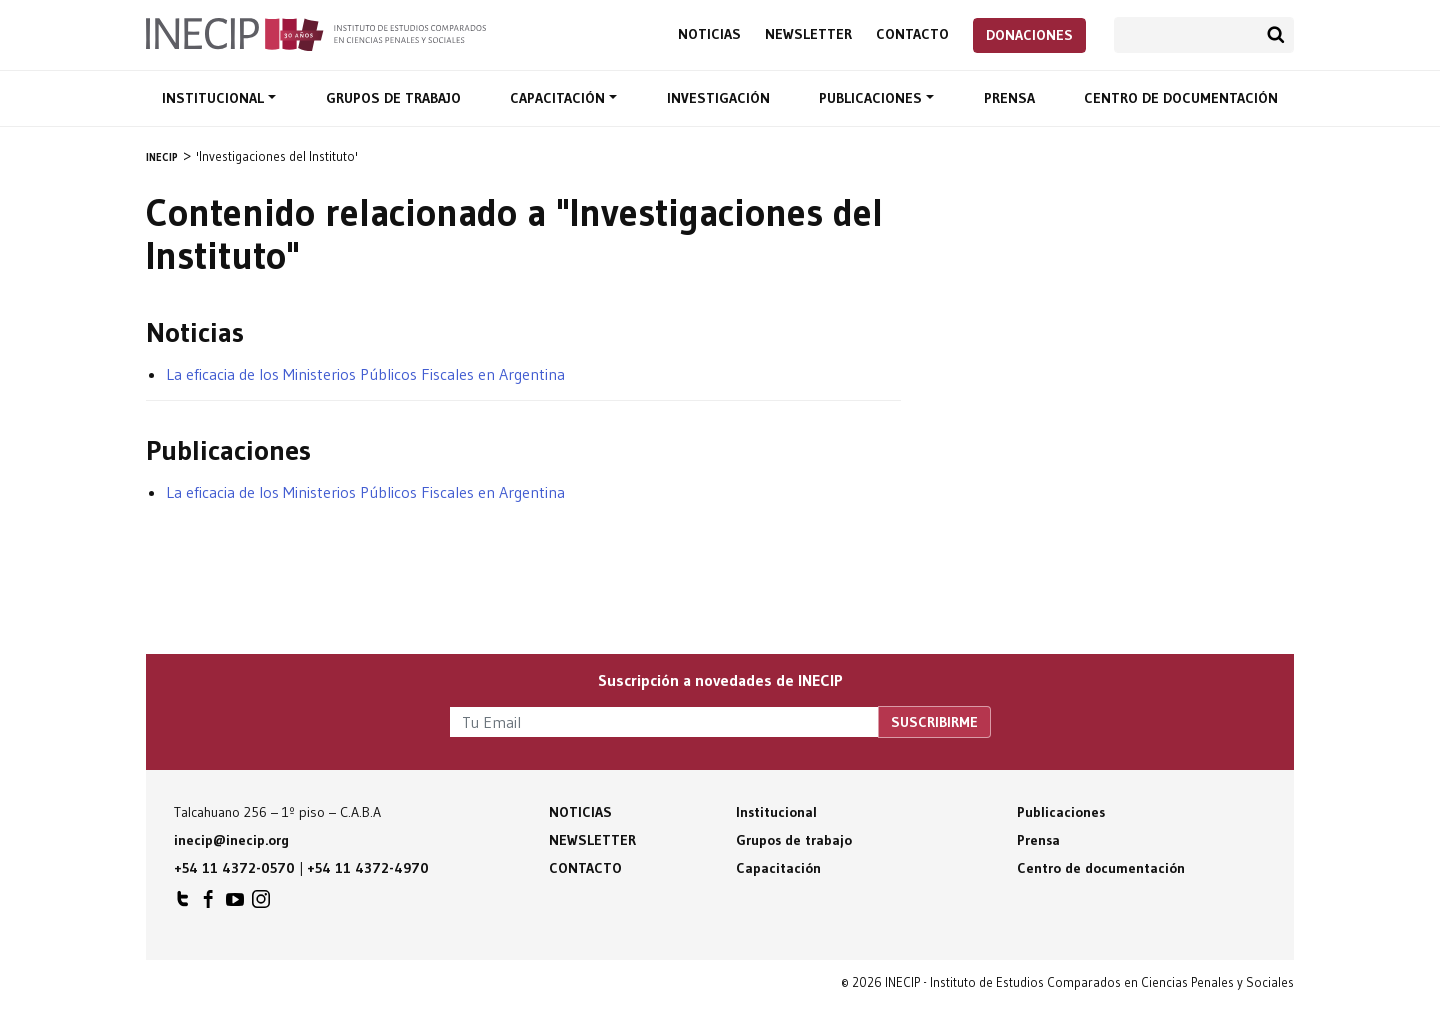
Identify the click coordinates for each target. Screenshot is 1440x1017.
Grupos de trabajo (393, 98)
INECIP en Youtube (235, 904)
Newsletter (808, 34)
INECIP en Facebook (209, 904)
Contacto (912, 34)
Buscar (1276, 35)
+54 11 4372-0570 (234, 868)
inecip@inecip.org (231, 840)
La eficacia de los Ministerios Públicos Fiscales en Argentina (365, 374)
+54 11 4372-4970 (368, 868)
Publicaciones (872, 98)
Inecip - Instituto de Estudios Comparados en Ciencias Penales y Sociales (316, 33)
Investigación (718, 98)
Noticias (709, 34)
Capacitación (559, 98)
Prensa (1009, 98)
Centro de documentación (1181, 98)
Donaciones (1029, 35)
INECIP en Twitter (183, 904)
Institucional (215, 98)
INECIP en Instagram (261, 904)
